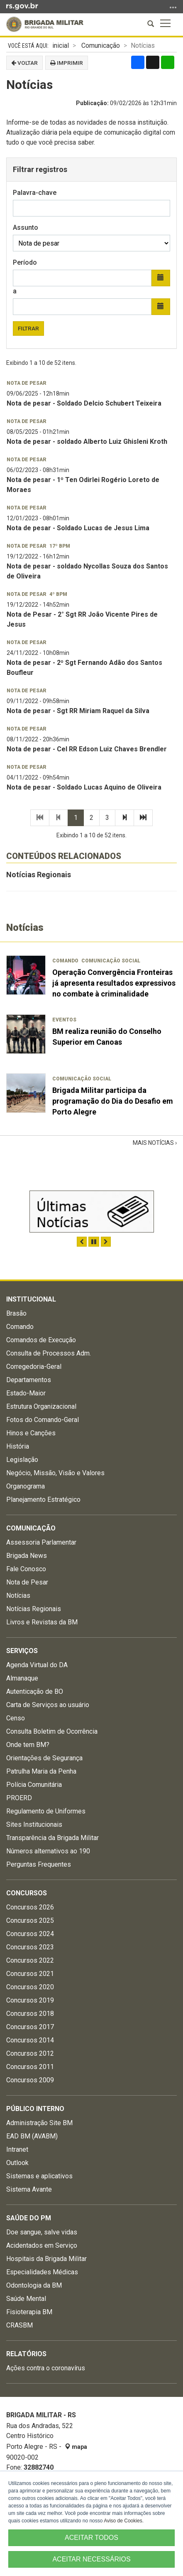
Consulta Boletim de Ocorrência (52, 1731)
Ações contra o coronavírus (45, 2368)
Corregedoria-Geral (33, 1366)
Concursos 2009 (30, 2080)
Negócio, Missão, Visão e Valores (55, 1473)
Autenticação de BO (34, 1691)
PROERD (19, 1798)
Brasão (16, 1313)
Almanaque (22, 1678)
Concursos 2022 (30, 1960)
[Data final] (82, 306)
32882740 (39, 2467)
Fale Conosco (26, 1569)
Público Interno (35, 2109)
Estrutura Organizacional (41, 1406)
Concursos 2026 (30, 1907)
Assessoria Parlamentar (41, 1542)
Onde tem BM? (27, 1745)
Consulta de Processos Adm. (48, 1353)
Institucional (31, 1299)
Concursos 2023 (30, 1947)
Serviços (22, 1651)
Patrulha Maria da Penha (41, 1771)
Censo (15, 1718)
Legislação (22, 1460)
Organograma (25, 1486)
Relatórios (26, 2354)
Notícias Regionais (38, 874)
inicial (60, 45)
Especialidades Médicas (42, 2272)
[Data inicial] (82, 278)
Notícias (18, 1595)
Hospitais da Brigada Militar (46, 2259)
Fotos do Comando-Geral (42, 1420)
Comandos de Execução (41, 1340)
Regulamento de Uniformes (45, 1811)
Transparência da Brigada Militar (52, 1838)
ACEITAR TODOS (91, 2537)
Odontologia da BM (34, 2285)
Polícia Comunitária (34, 1785)
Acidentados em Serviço (41, 2245)
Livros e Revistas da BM (42, 1622)
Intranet (17, 2149)
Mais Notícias (154, 1142)
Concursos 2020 (30, 1987)
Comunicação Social (110, 961)
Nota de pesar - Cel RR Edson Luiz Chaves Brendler (87, 749)
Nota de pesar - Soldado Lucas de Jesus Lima (78, 528)
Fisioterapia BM (29, 2312)
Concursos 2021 (30, 1974)
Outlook (17, 2163)
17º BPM (59, 546)
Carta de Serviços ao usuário (47, 1705)
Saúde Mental (26, 2299)
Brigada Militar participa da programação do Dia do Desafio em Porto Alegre (112, 1101)
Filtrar (28, 328)
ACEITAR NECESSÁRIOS (91, 2559)
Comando (65, 961)
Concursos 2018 (30, 2013)
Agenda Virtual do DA (37, 1665)
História (17, 1446)
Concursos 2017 (30, 2027)
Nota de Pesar (27, 1582)
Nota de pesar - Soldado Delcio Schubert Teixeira (84, 403)
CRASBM (19, 2325)
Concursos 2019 (30, 2000)
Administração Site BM (39, 2123)
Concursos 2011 (30, 2067)
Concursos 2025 (30, 1920)
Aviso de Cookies (123, 2521)
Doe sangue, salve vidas (41, 2232)
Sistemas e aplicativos (39, 2176)
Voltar (24, 62)
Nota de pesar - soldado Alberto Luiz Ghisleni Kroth (87, 441)
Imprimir (66, 62)
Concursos (26, 1893)
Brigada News (26, 1556)
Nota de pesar (26, 383)
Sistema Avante (29, 2189)
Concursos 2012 (30, 2053)
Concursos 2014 (30, 2040)
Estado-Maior (26, 1393)
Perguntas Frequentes (38, 1864)
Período (25, 262)
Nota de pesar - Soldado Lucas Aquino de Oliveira (84, 787)
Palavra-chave (34, 193)
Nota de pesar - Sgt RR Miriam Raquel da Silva (78, 711)
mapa (76, 2446)
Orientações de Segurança (44, 1758)
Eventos (64, 1020)
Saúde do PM (28, 2218)
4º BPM (58, 594)
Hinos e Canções (31, 1433)
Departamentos (28, 1380)
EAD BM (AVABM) (32, 2136)
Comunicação (100, 45)
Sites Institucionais (34, 1824)
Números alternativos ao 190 (48, 1851)
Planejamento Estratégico (43, 1499)
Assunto (25, 227)
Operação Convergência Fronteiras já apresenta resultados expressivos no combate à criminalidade (114, 983)
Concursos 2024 (30, 1934)
